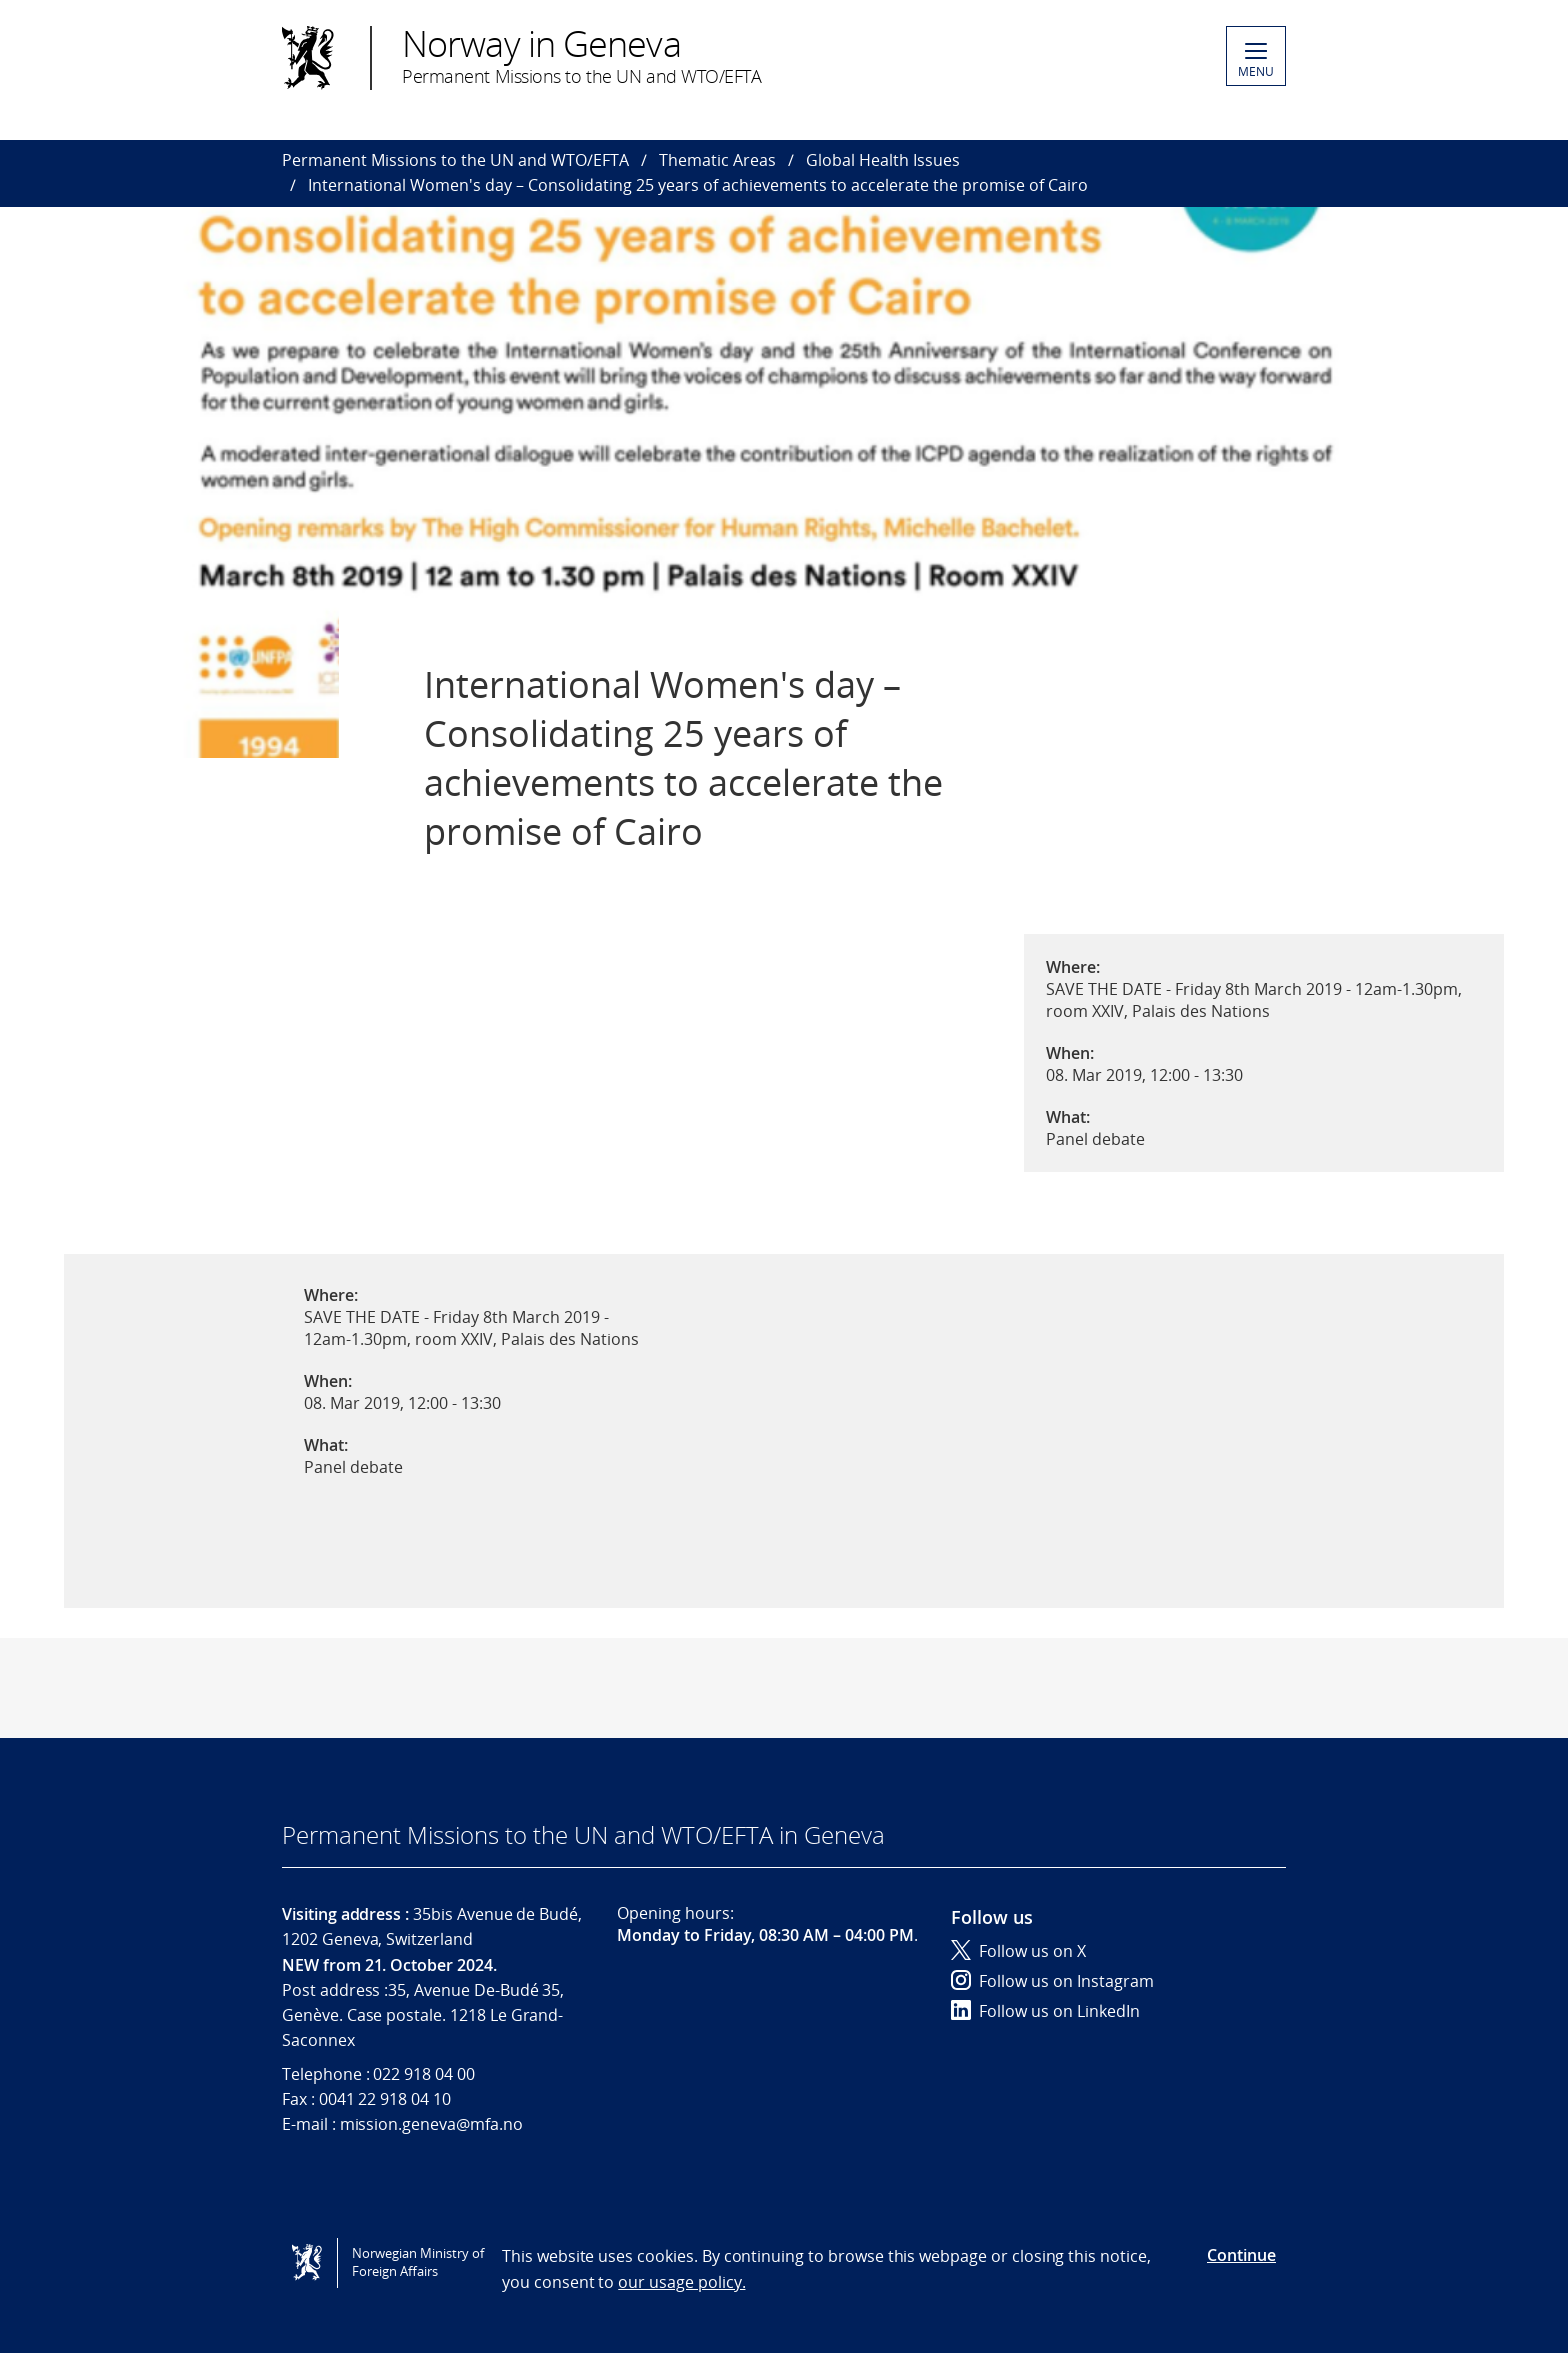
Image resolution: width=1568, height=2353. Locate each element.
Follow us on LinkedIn (1045, 2011)
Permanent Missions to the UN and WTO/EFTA (455, 160)
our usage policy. (681, 2282)
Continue (1241, 2255)
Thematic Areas (717, 160)
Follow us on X (1018, 1951)
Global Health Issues (883, 160)
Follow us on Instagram (1052, 1981)
